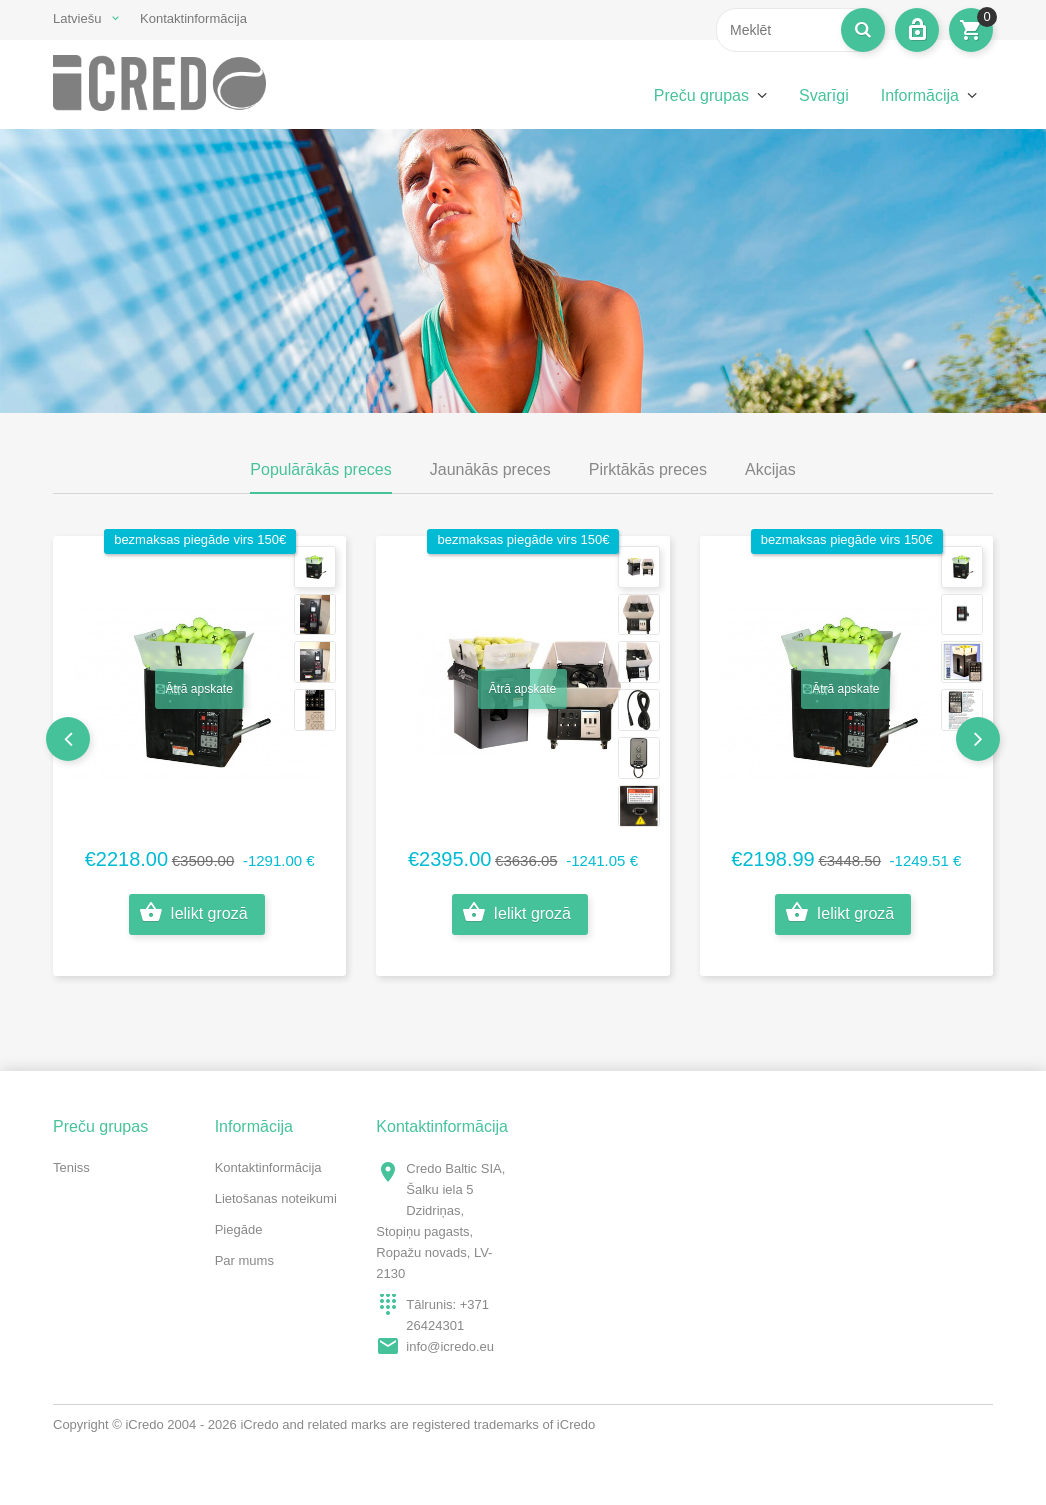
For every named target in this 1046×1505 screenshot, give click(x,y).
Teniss (71, 1167)
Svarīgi (824, 95)
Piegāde (239, 1229)
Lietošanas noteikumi (276, 1198)
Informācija (920, 95)
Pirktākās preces (648, 469)
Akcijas (770, 469)
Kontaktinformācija (193, 18)
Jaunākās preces (490, 469)
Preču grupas (701, 95)
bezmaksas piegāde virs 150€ (200, 539)
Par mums (244, 1260)
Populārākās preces (320, 469)
